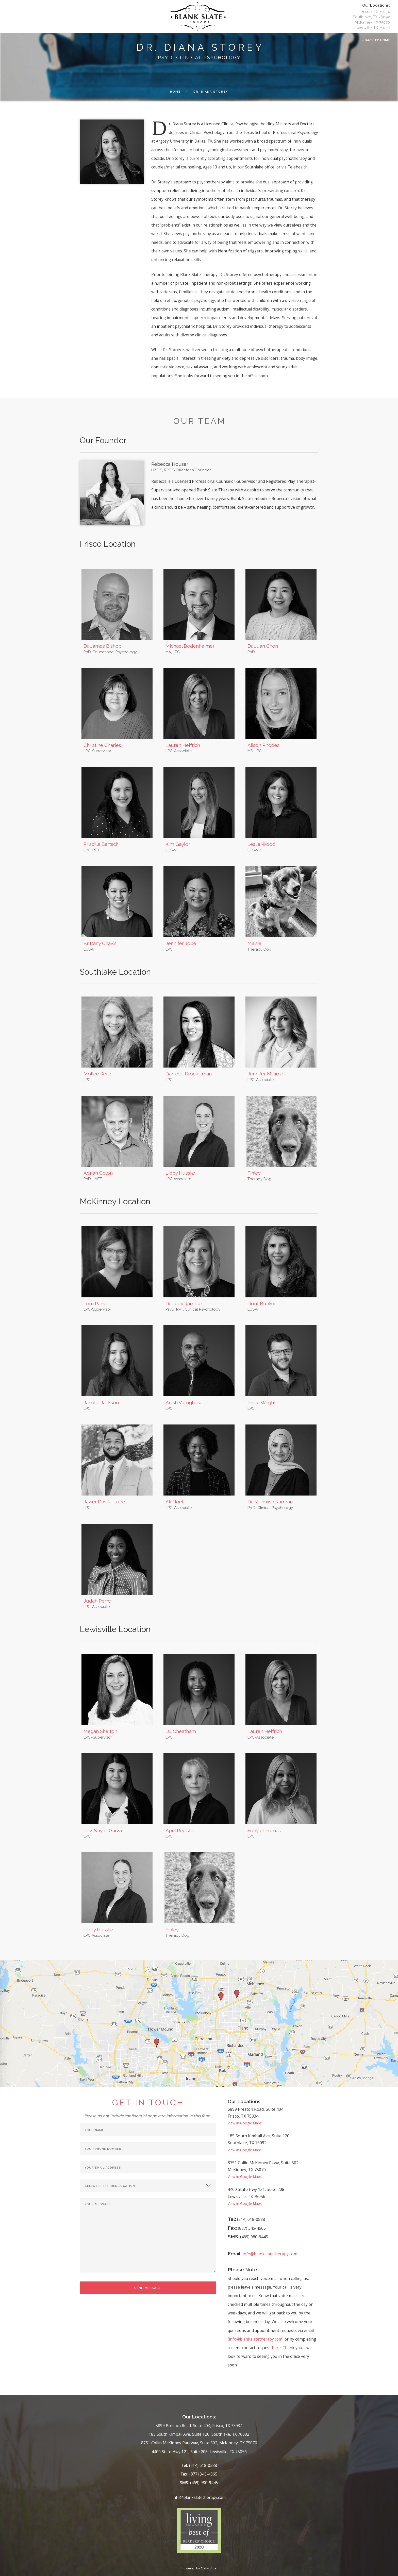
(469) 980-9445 (254, 2237)
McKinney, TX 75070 (372, 22)
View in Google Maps (245, 2123)
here (276, 2347)
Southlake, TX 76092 (371, 17)
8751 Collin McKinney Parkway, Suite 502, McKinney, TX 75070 (199, 2443)
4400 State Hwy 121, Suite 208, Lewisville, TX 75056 (199, 2451)
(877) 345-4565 (252, 2228)
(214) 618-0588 (251, 2219)
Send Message (147, 2288)
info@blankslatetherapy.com (270, 2254)
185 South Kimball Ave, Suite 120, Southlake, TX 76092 (199, 2434)
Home (175, 91)
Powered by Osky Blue (199, 2568)
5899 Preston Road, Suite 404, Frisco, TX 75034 (199, 2425)
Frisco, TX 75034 (375, 11)
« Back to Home (376, 40)
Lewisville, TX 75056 (372, 27)
